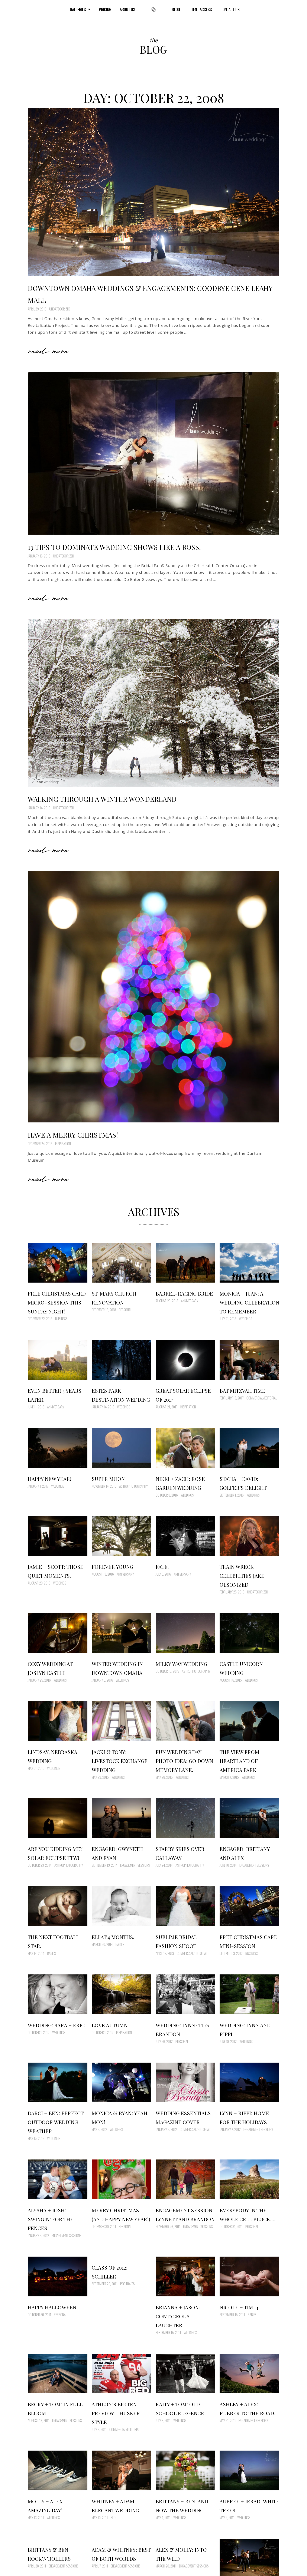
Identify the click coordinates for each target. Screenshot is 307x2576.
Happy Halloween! (53, 2307)
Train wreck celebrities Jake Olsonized (242, 1575)
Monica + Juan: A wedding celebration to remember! (249, 1302)
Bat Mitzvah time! (243, 1390)
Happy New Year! (49, 1478)
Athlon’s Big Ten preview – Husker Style (116, 2413)
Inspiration (63, 1143)
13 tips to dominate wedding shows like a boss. (114, 547)
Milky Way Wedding (181, 1663)
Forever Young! (113, 1566)
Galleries (80, 9)
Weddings (245, 1318)
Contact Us (230, 9)
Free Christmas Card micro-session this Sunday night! (57, 1302)
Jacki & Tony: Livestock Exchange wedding (120, 1760)
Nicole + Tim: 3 (239, 2307)
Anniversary (189, 1300)
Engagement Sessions (135, 1865)
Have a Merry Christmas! (73, 1134)
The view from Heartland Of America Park (239, 1760)
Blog (176, 9)
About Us (127, 9)
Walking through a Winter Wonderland (102, 798)
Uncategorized (59, 309)
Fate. (162, 1566)
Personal (125, 1309)
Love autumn (109, 2025)
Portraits (127, 2283)
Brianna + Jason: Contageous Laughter (178, 2316)
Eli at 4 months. (113, 1937)
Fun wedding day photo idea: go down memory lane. (184, 1760)
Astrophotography (133, 1486)
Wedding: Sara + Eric (56, 2025)
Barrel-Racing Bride (184, 1293)
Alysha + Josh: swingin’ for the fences (50, 2219)
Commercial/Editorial (261, 1398)
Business (61, 1318)
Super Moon (108, 1478)
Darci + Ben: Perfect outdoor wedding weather (55, 2122)
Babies (51, 1953)
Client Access (200, 9)
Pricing (105, 9)
